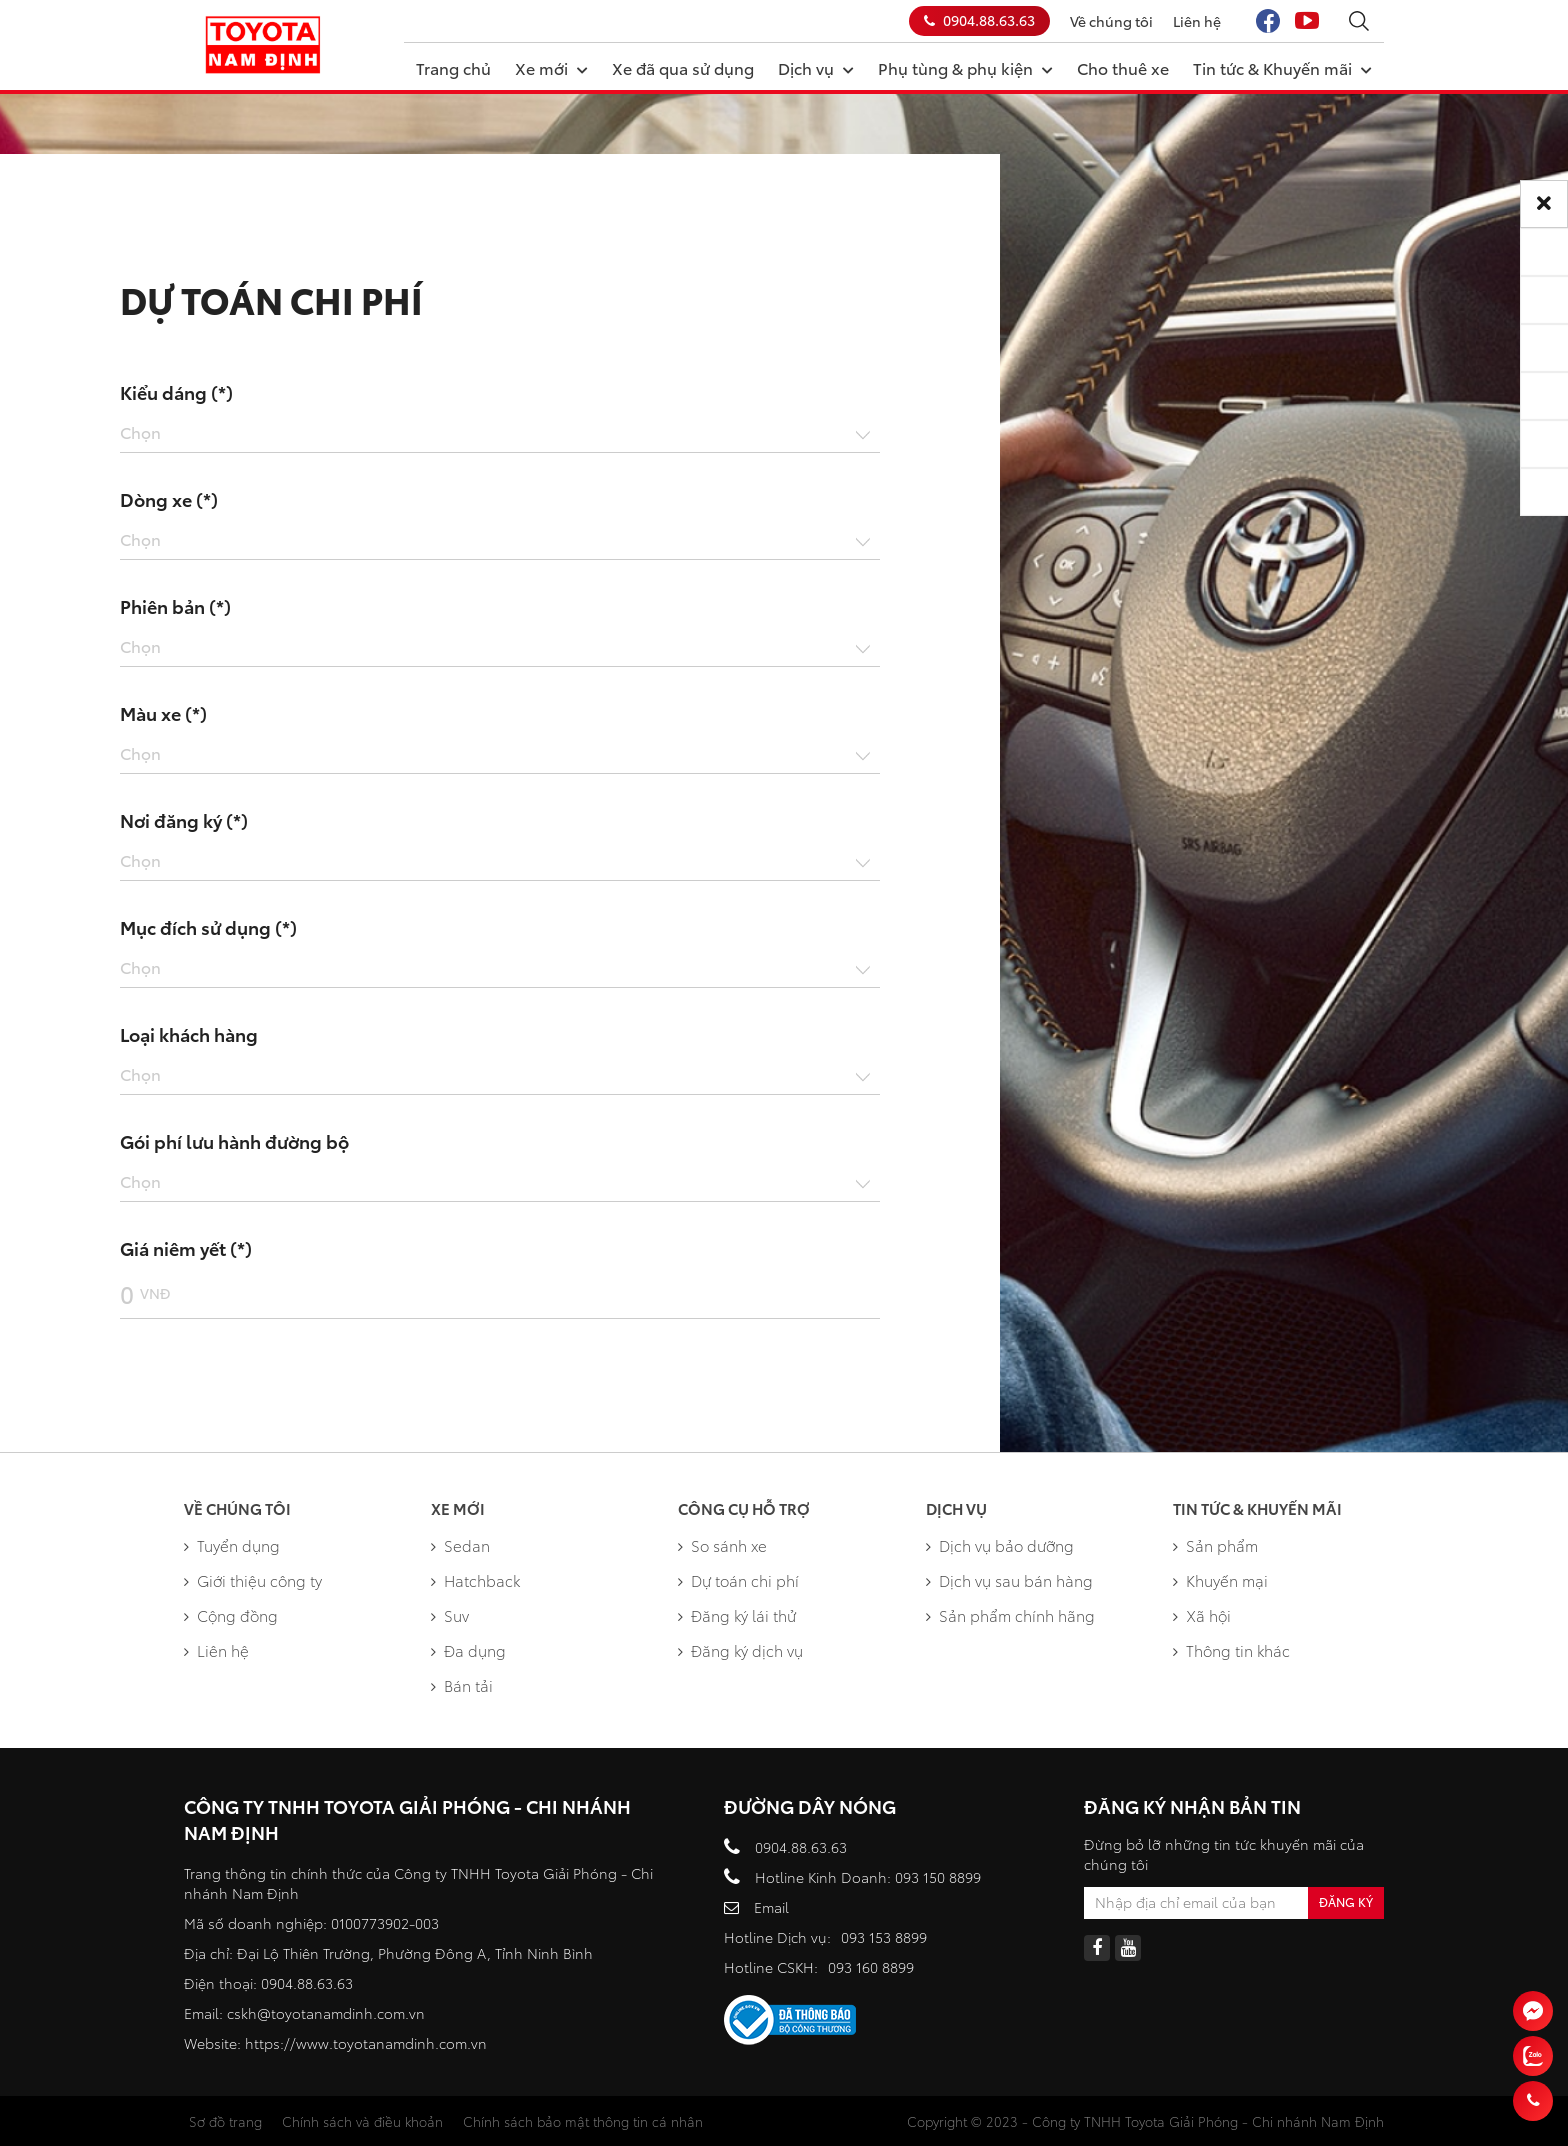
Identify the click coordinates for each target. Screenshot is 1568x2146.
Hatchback (475, 1580)
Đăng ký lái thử (737, 1615)
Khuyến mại (1220, 1580)
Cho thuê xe (1123, 67)
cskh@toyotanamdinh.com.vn (326, 2013)
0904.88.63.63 (979, 20)
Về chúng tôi (1111, 21)
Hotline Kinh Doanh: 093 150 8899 (868, 1877)
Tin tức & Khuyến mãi (1282, 67)
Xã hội (1202, 1615)
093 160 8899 (871, 1967)
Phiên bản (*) (175, 606)
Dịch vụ (816, 67)
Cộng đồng (231, 1615)
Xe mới (551, 67)
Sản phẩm (1215, 1545)
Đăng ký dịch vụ (740, 1650)
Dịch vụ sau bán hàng (1009, 1580)
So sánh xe (722, 1545)
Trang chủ (453, 67)
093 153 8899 (884, 1937)
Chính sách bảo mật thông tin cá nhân (583, 2121)
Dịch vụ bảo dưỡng (1000, 1545)
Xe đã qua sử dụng (683, 67)
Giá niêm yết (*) (186, 1248)
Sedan (460, 1545)
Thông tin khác (1231, 1650)
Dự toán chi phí (738, 1580)
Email (771, 1907)
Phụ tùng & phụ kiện (965, 67)
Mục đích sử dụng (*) (208, 927)
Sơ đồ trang (225, 2121)
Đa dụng (468, 1650)
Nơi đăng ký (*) (184, 820)
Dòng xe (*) (169, 499)
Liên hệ (1197, 21)
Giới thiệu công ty (253, 1580)
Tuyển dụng (232, 1545)
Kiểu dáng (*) (176, 392)
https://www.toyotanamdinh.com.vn (366, 2043)
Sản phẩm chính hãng (1010, 1615)
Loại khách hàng (189, 1034)
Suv (450, 1615)
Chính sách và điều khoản (362, 2121)
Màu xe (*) (163, 713)
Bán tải (462, 1685)
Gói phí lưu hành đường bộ (234, 1141)
